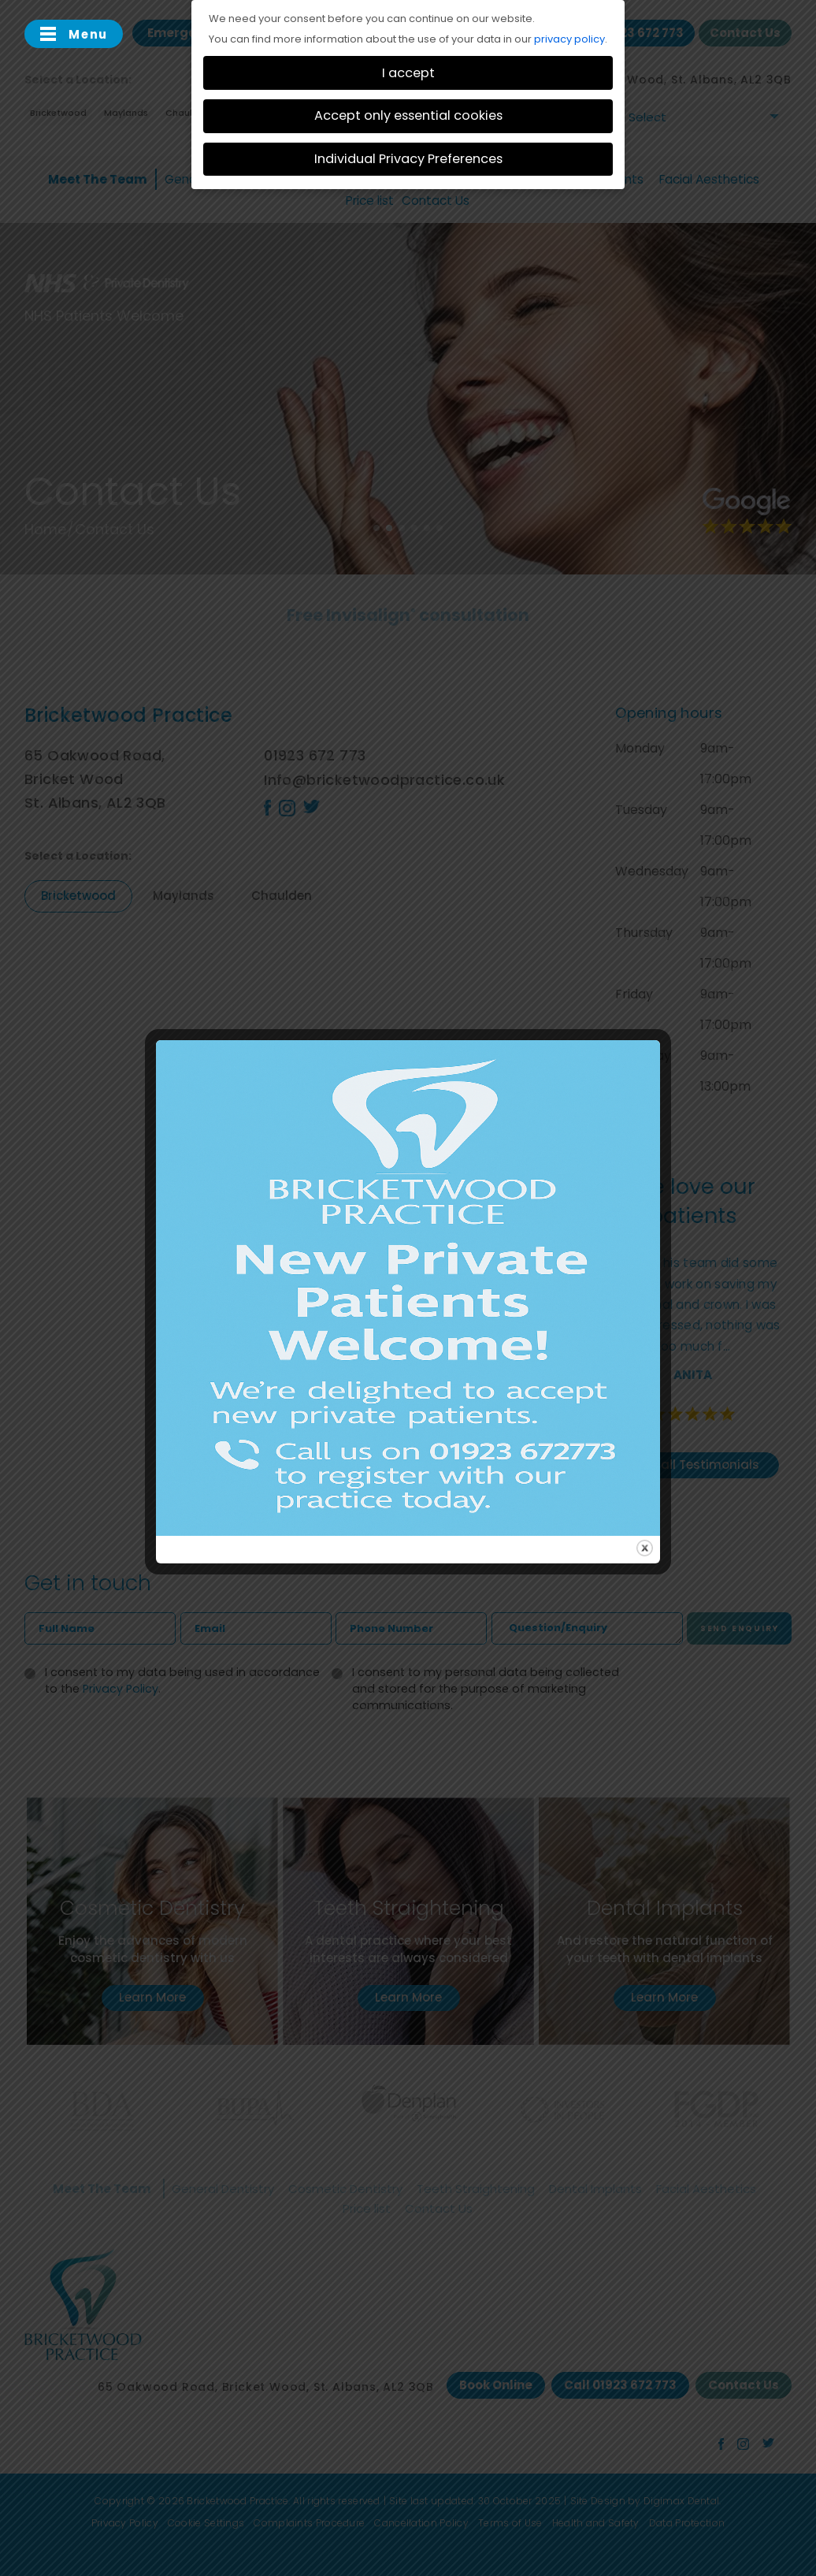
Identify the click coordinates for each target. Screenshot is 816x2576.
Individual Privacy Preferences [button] (408, 159)
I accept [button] (408, 73)
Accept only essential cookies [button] (408, 115)
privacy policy (569, 39)
